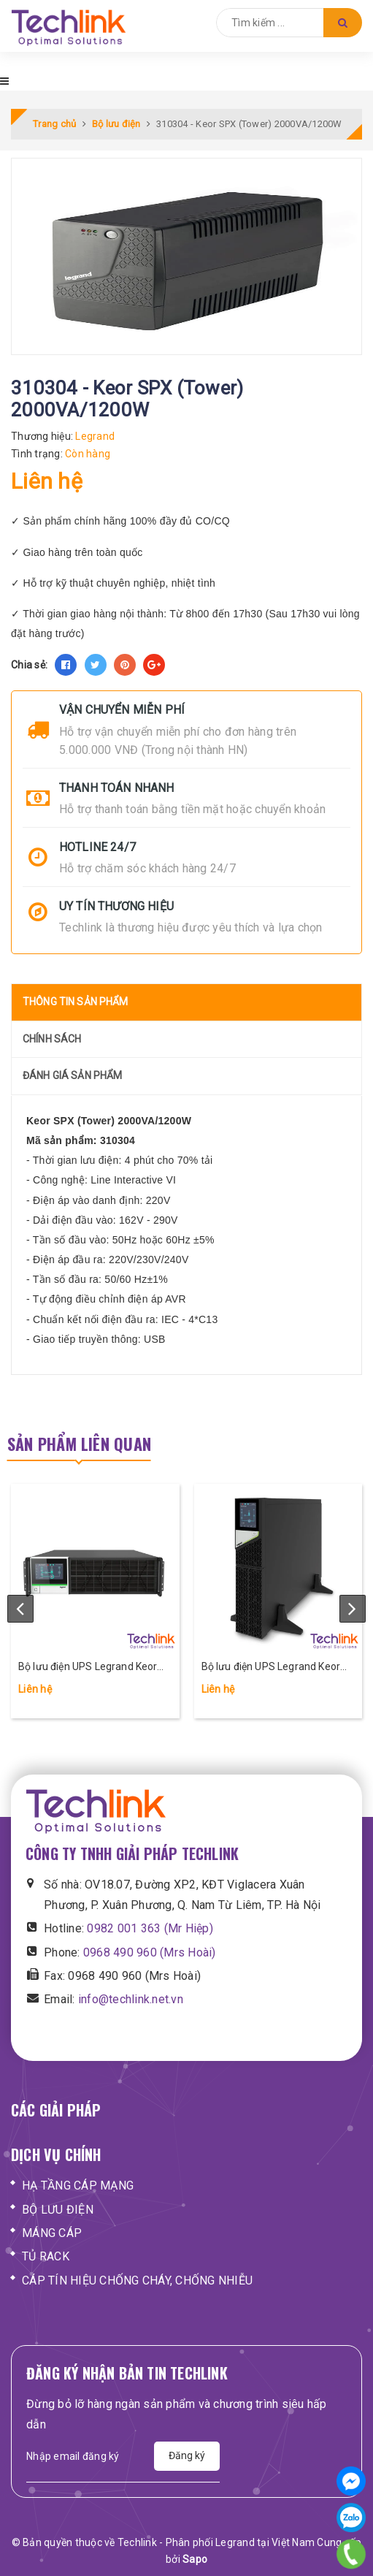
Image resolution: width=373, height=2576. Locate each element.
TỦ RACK (45, 2256)
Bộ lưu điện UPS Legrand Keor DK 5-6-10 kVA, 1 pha (270, 1667)
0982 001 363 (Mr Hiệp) (150, 1928)
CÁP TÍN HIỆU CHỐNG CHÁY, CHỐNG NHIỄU (137, 2280)
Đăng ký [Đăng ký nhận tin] (187, 2455)
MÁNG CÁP (52, 2233)
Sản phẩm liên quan (79, 1443)
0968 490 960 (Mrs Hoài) (149, 1952)
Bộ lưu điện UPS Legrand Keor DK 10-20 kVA (87, 1667)
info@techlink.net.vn (130, 1999)
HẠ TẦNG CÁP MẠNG (78, 2185)
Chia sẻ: (29, 665)
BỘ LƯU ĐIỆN (57, 2210)
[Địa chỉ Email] (90, 2456)
